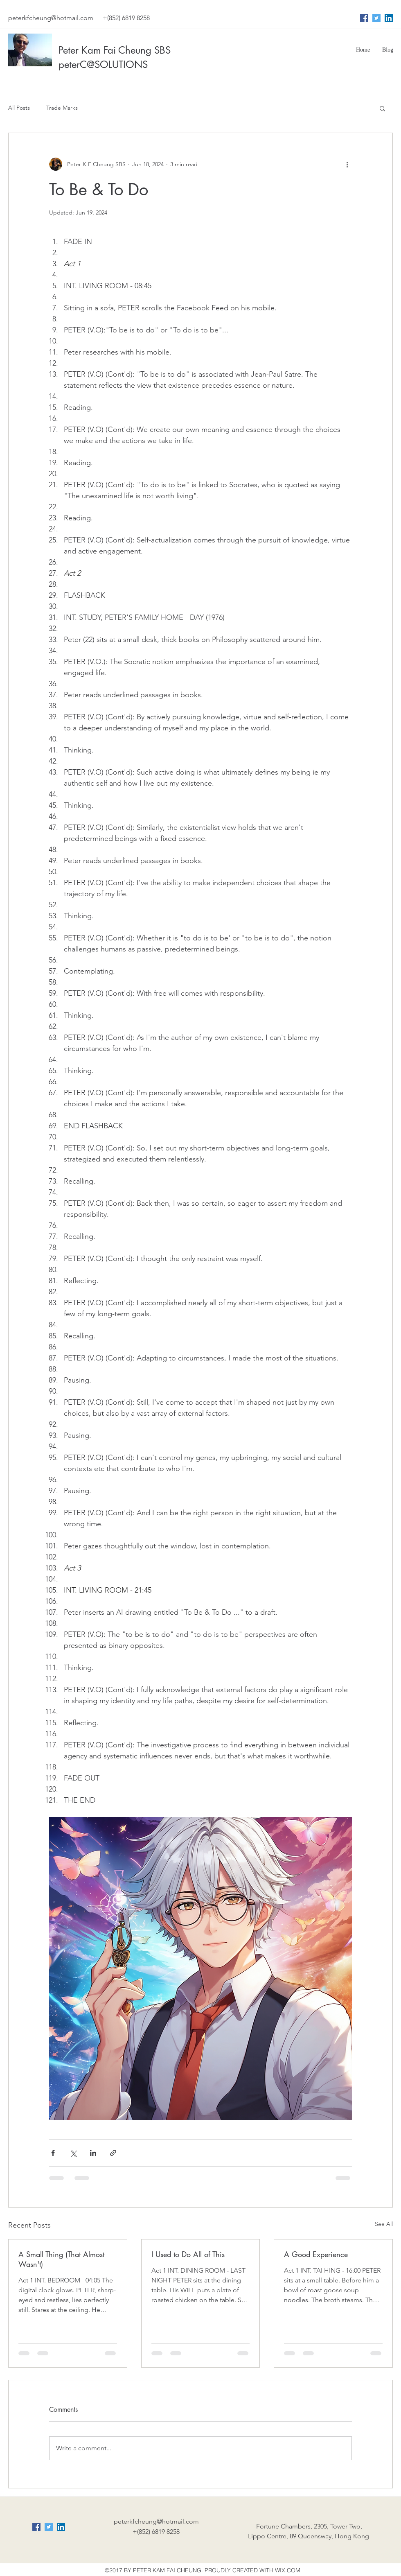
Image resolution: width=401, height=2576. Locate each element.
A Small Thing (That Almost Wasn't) (61, 2259)
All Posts (19, 107)
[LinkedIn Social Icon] (389, 18)
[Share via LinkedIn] (93, 2153)
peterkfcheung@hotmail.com (50, 18)
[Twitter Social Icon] (376, 18)
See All (384, 2224)
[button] (382, 108)
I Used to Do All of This (188, 2254)
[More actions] (347, 164)
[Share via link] (113, 2153)
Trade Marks (62, 107)
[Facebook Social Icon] (364, 18)
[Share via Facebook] (53, 2153)
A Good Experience (316, 2254)
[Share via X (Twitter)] (73, 2153)
